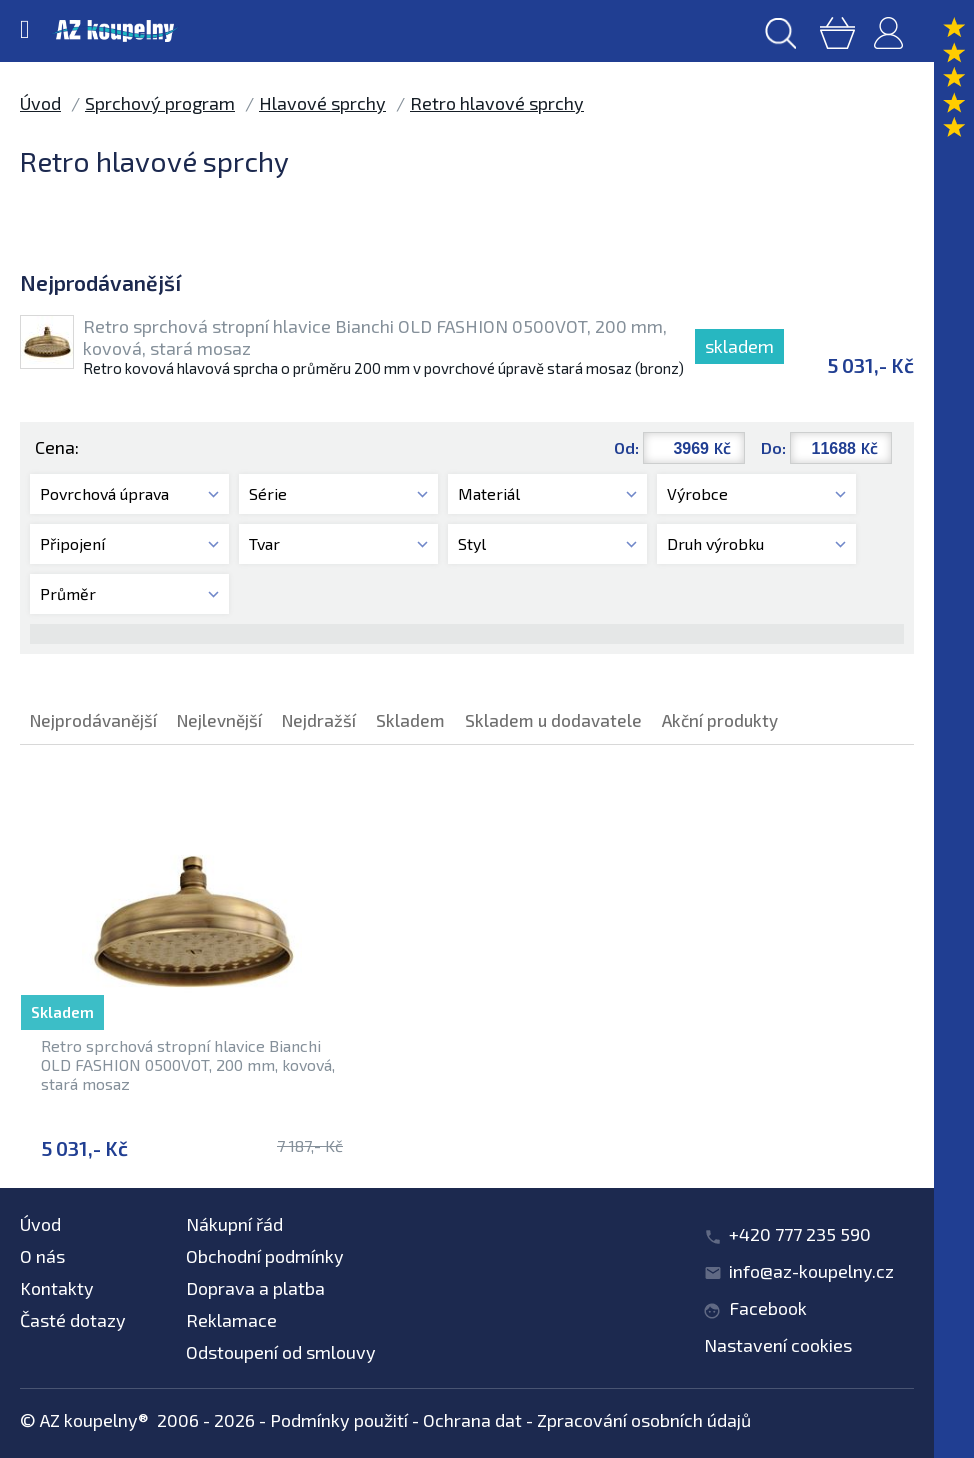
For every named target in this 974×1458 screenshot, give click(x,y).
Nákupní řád (234, 1224)
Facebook (768, 1308)
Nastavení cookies (778, 1345)
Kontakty (57, 1288)
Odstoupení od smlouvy (281, 1352)
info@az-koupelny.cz (811, 1271)
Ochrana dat (472, 1420)
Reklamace (231, 1320)
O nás (42, 1256)
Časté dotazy (73, 1320)
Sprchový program (160, 103)
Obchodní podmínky (265, 1256)
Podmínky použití (339, 1420)
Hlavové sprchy (322, 103)
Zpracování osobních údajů (644, 1420)
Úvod (40, 103)
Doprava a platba (255, 1288)
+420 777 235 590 (800, 1234)
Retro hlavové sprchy (497, 103)
